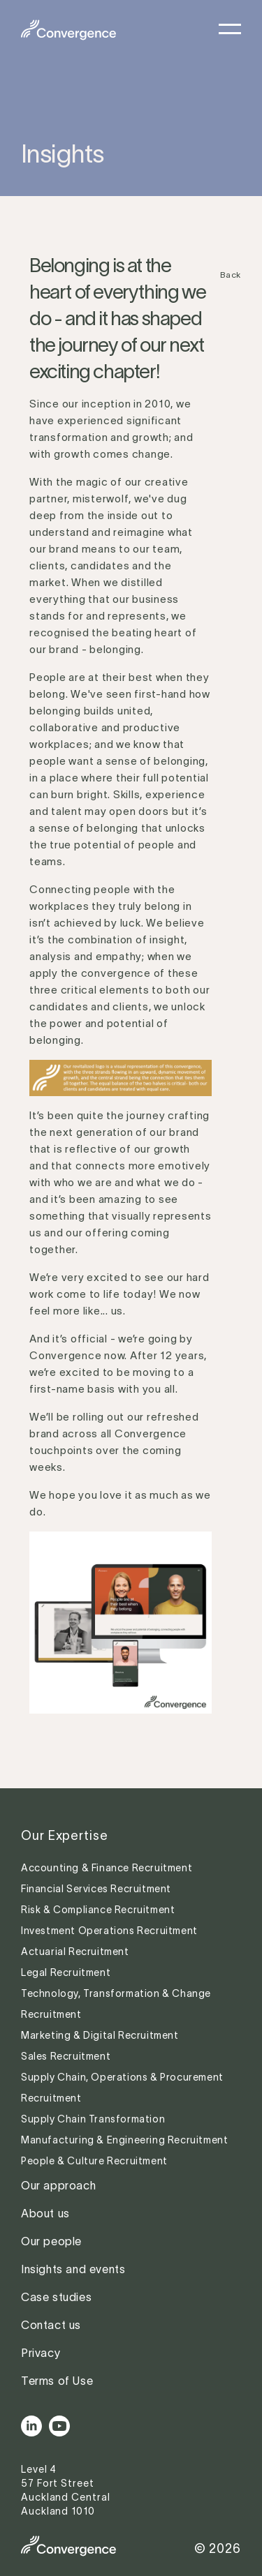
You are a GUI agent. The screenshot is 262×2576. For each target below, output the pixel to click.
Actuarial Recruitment (75, 1951)
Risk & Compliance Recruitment (99, 1909)
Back (230, 274)
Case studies (56, 2297)
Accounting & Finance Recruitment (108, 1867)
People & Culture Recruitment (95, 2160)
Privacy (40, 2352)
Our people (51, 2241)
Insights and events (73, 2269)
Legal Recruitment (65, 1972)
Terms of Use (57, 2380)
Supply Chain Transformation (93, 2119)
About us (45, 2213)
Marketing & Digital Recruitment (100, 2035)
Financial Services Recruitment (97, 1888)
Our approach (58, 2185)
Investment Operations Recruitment (109, 1930)
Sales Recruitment (65, 2056)
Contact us (51, 2325)
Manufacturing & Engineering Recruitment (124, 2140)
